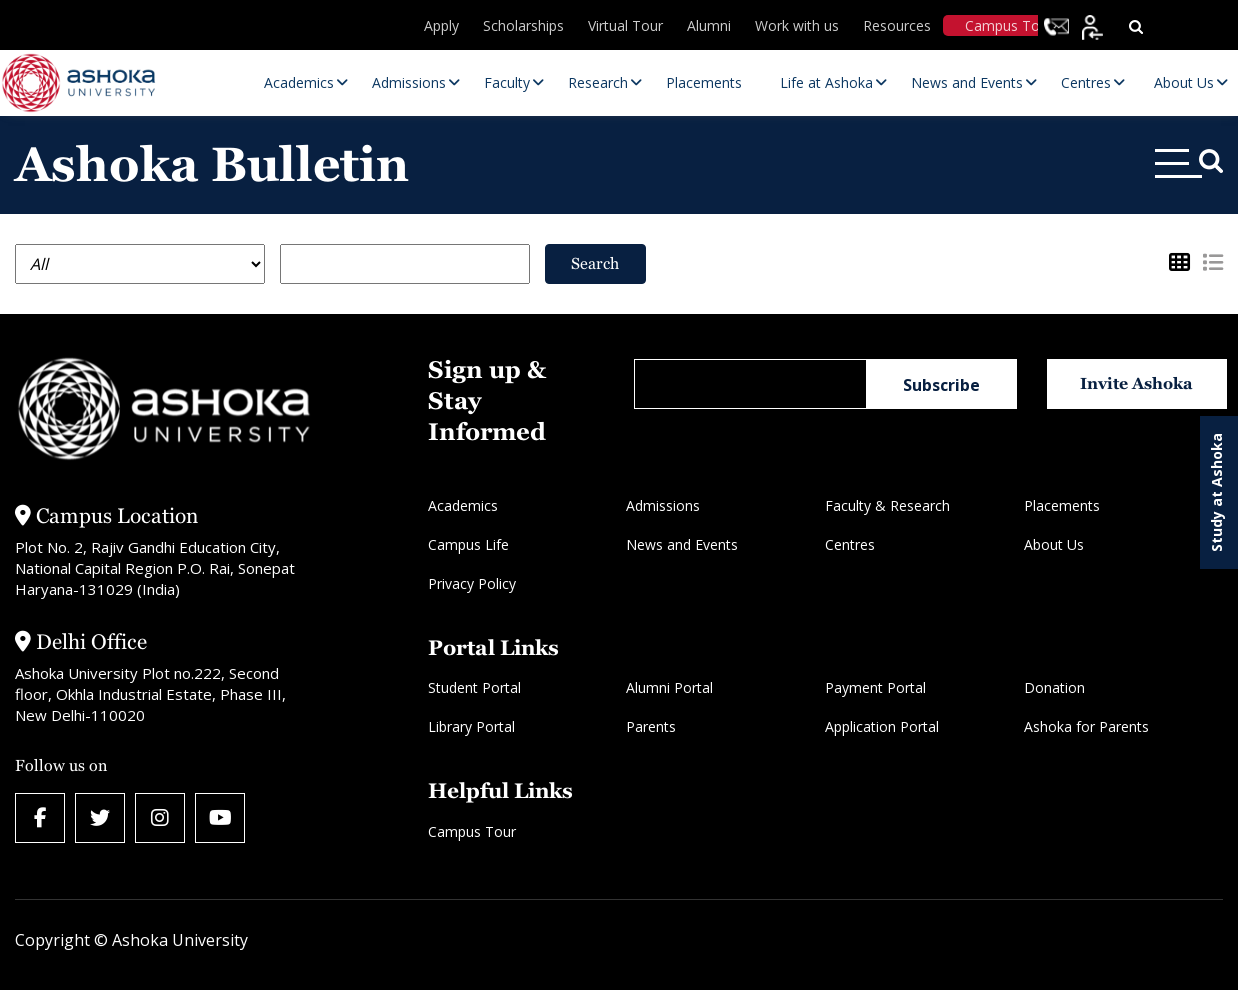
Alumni (709, 25)
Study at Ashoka (1216, 492)
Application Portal (882, 726)
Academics (463, 505)
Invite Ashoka (1136, 383)
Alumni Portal (669, 687)
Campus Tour (1009, 25)
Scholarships (523, 25)
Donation (1054, 687)
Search (595, 263)
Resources (897, 25)
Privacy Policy (472, 583)
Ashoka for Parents (1086, 726)
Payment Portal (875, 687)
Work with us (797, 25)
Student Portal (474, 687)
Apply (441, 25)
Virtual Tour (625, 25)
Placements (1062, 505)
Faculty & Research (887, 505)
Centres (850, 544)
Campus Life (468, 544)
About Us (1054, 544)
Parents (651, 726)
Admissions (663, 505)
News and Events (682, 544)
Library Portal (471, 726)
